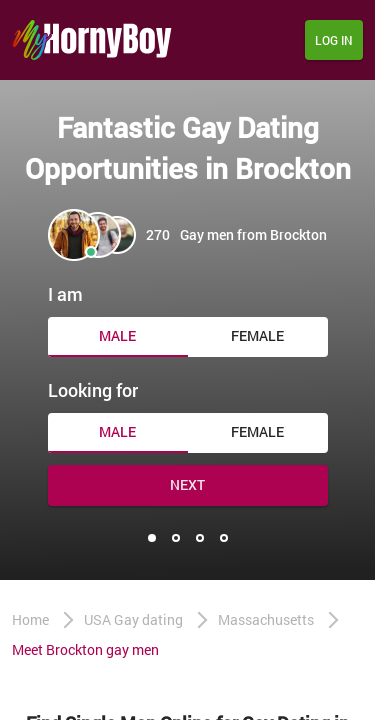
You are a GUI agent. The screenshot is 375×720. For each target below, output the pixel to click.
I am (65, 294)
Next (187, 484)
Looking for (93, 390)
